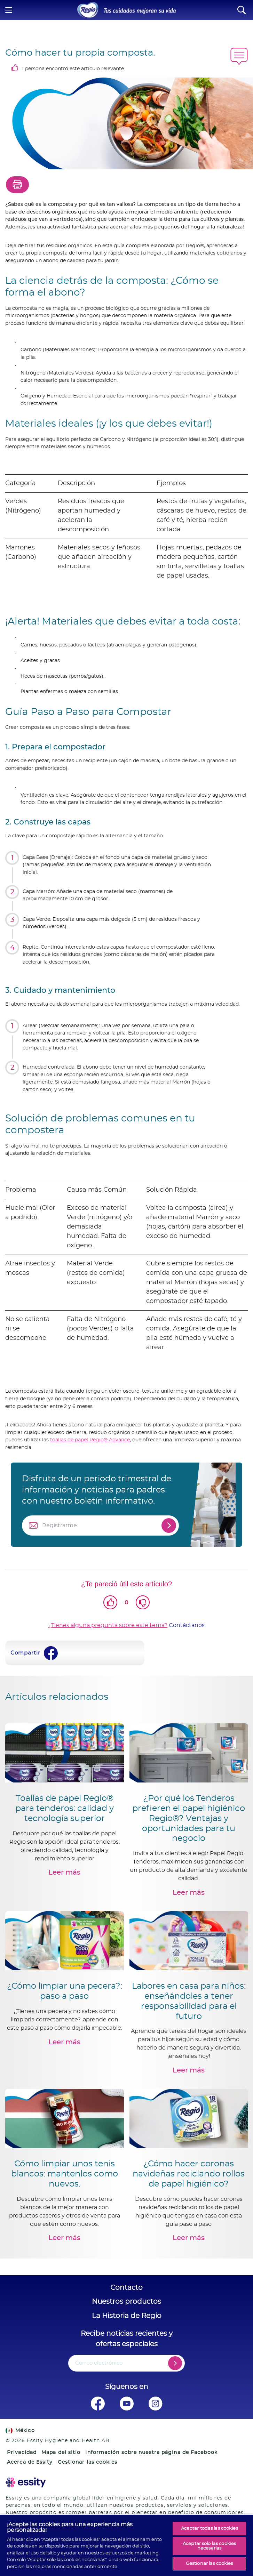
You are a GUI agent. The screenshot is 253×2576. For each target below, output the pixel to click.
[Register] (175, 2363)
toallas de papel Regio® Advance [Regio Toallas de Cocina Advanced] (90, 1439)
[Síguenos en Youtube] (126, 2403)
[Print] (17, 184)
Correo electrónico (98, 2363)
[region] (126, 2545)
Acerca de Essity (30, 2462)
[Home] (88, 10)
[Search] (242, 10)
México (20, 2430)
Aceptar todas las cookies (209, 2528)
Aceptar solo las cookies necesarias (209, 2546)
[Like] (110, 1602)
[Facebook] (51, 1653)
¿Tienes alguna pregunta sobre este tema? (107, 1625)
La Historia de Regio (126, 2315)
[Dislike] (143, 1602)
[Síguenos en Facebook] (98, 2403)
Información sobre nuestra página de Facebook (151, 2452)
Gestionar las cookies (87, 2462)
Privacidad (22, 2452)
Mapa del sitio (60, 2452)
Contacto (126, 2287)
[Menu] (9, 10)
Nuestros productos (126, 2301)
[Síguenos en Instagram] (155, 2403)
